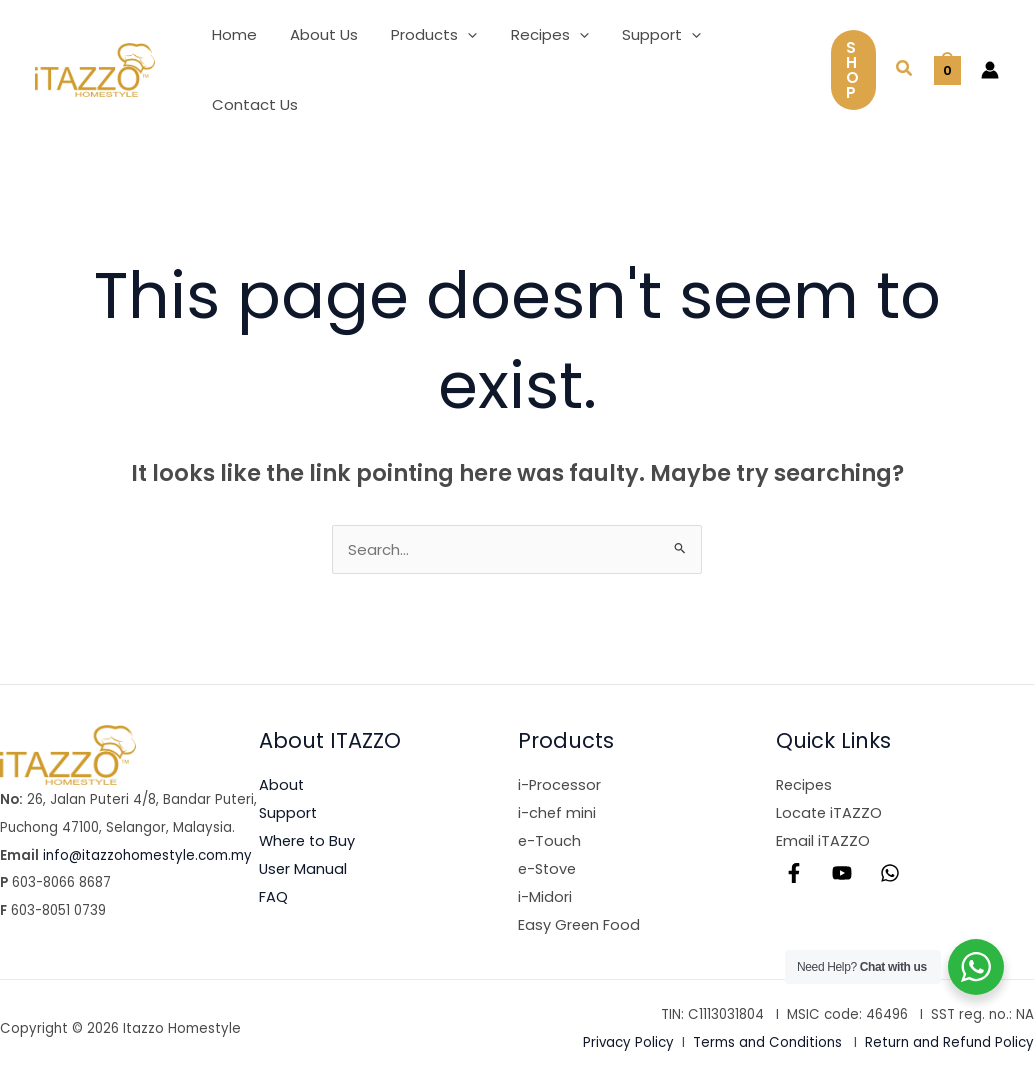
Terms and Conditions (767, 1041)
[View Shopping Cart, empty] (947, 69)
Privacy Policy (628, 1041)
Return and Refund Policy (949, 1041)
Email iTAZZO (823, 840)
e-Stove (549, 867)
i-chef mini (557, 812)
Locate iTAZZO (830, 812)
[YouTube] (842, 872)
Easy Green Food (580, 923)
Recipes (805, 784)
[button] (459, 35)
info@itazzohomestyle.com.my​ (147, 855)
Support (289, 812)
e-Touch (550, 840)
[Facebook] (794, 872)
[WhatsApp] (890, 872)
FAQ (273, 895)
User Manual (304, 867)
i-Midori (545, 895)
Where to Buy (309, 840)
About (282, 784)
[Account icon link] (990, 70)
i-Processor (560, 784)
